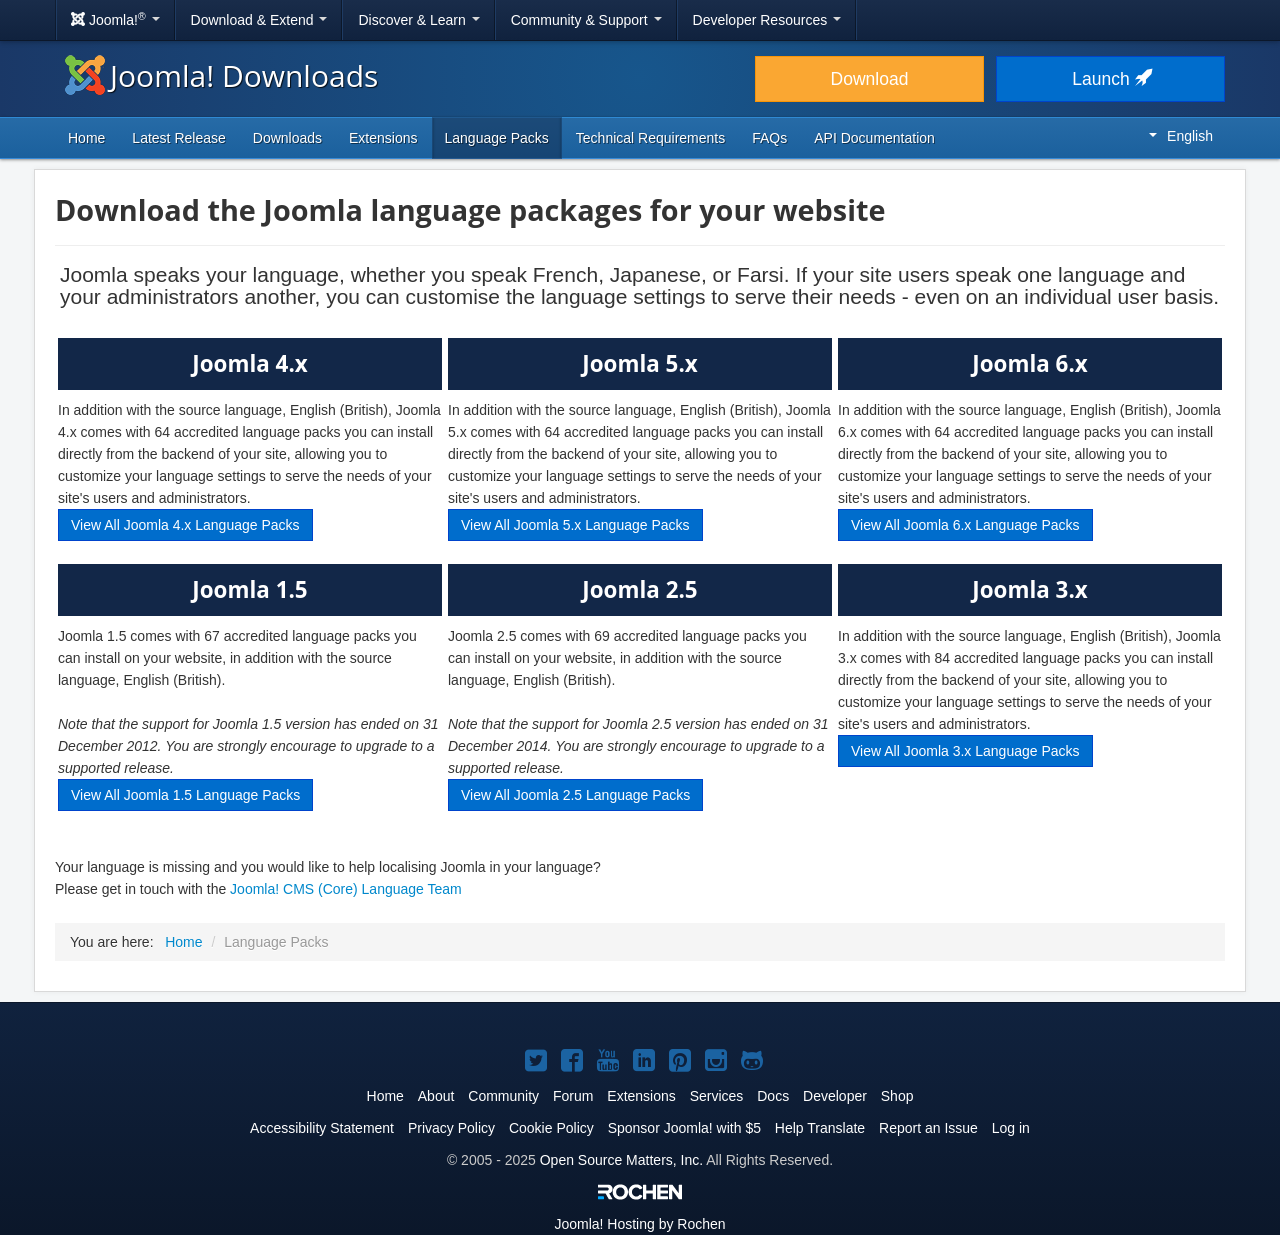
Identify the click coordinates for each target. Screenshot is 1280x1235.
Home (86, 138)
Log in (1011, 1128)
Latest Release (178, 138)
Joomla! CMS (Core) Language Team (346, 889)
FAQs (769, 138)
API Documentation (874, 138)
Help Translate (820, 1128)
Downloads (287, 138)
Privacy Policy (451, 1128)
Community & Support (586, 20)
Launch (1110, 79)
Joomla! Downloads (221, 75)
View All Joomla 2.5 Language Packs (575, 795)
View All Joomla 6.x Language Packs (965, 525)
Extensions (383, 138)
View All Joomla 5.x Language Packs (575, 525)
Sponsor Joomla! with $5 (684, 1128)
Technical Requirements (650, 138)
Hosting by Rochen (639, 1224)
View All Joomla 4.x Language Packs (185, 525)
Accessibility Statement (322, 1128)
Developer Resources (767, 20)
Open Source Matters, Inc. (621, 1160)
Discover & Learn (418, 20)
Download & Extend (259, 20)
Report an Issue (928, 1128)
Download (870, 79)
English (1181, 136)
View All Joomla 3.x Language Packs (965, 751)
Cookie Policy (551, 1128)
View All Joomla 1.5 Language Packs (185, 795)
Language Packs (497, 138)
